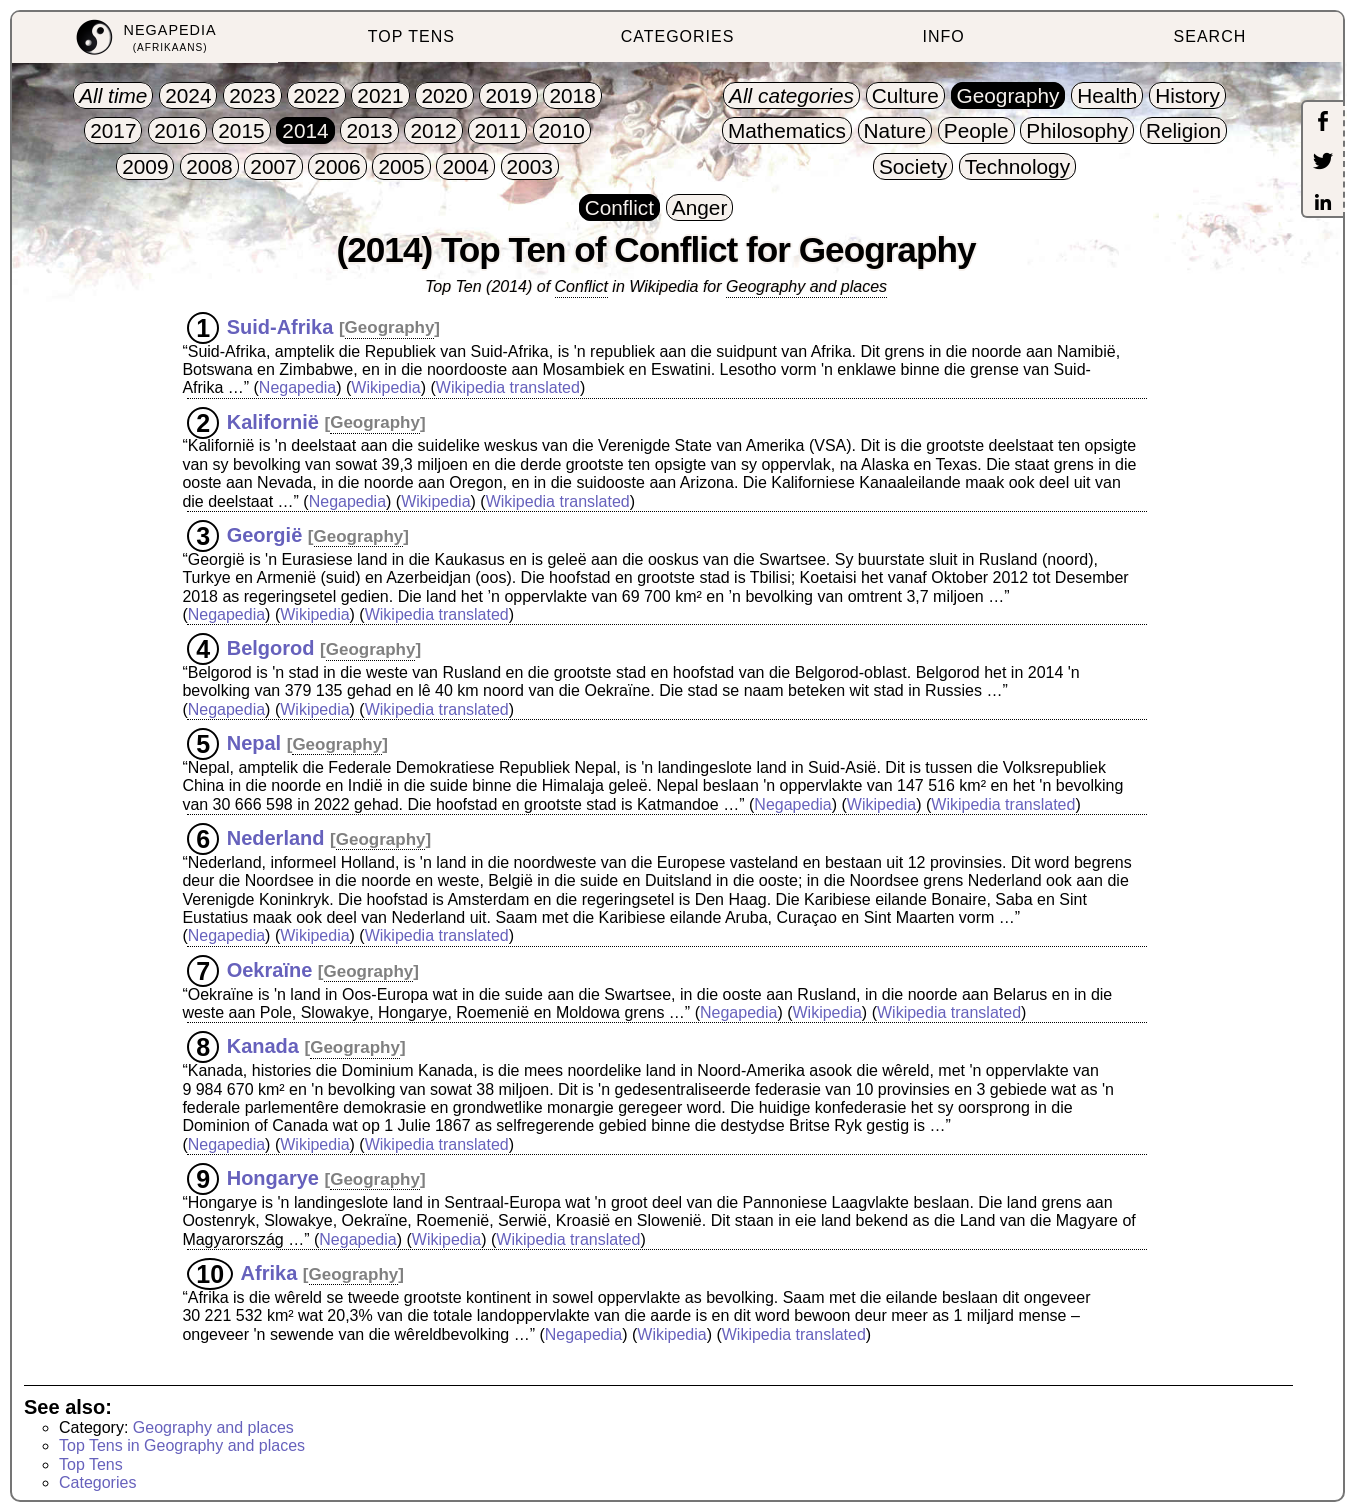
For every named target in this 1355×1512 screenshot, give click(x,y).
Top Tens (91, 1464)
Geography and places (806, 286)
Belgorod (271, 648)
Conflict (581, 286)
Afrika (269, 1273)
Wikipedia (385, 387)
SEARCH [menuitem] (1210, 36)
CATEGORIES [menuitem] (678, 36)
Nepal (254, 743)
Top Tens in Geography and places (182, 1445)
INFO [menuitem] (944, 36)
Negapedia (297, 387)
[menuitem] (145, 37)
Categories (97, 1482)
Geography (390, 327)
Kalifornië (273, 421)
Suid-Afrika (280, 326)
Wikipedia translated (508, 387)
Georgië (265, 535)
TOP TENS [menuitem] (411, 36)
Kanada (263, 1046)
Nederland (276, 838)
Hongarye (273, 1178)
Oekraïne (270, 970)
